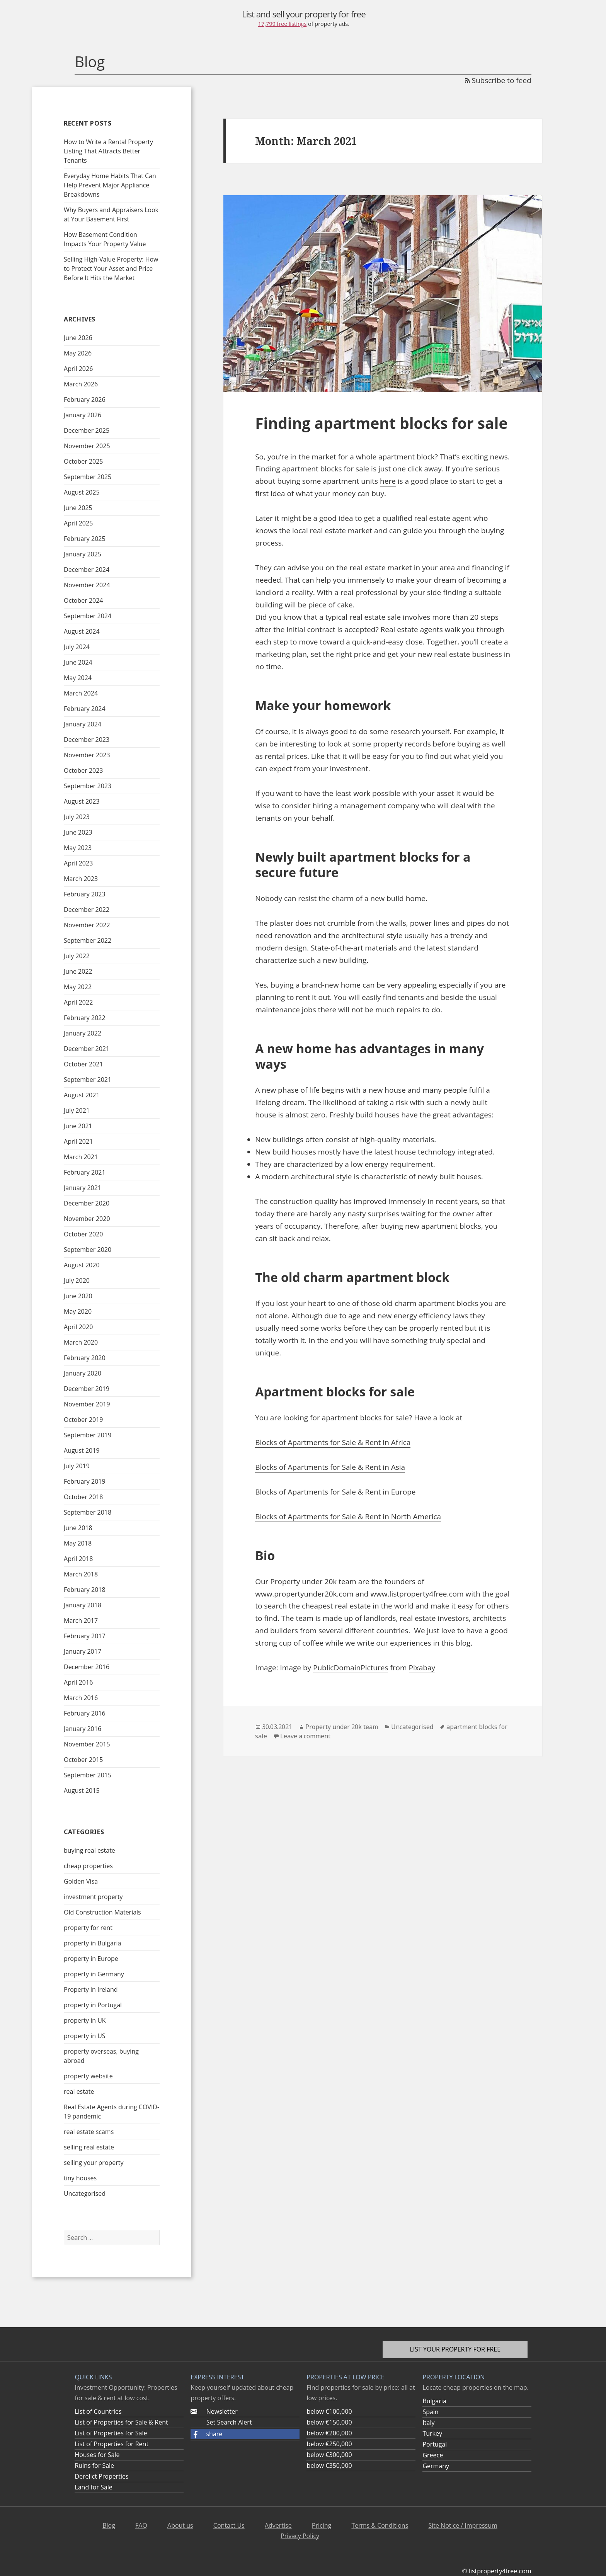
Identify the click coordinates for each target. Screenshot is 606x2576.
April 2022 (78, 1002)
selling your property (94, 2162)
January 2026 (82, 415)
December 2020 (86, 1203)
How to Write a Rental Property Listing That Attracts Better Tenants (108, 151)
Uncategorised (85, 2193)
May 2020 (78, 1311)
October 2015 (83, 1759)
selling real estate (89, 2147)
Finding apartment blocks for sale (381, 423)
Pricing (321, 2525)
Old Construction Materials (102, 1912)
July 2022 (77, 956)
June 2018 (78, 1527)
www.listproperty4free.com (416, 1594)
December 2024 (86, 569)
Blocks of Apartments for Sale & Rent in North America (348, 1517)
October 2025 (83, 461)
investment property (93, 1896)
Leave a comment (305, 1736)
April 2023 (78, 863)
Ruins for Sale (94, 2465)
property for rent (88, 1927)
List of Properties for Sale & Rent (121, 2422)
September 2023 (87, 786)
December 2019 (86, 1388)
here (388, 481)
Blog (90, 61)
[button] (245, 2434)
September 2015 (87, 1775)
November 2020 (87, 1218)
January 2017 (82, 1651)
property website (88, 2076)
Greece (432, 2455)
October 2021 (83, 1064)
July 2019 (77, 1466)
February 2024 (85, 708)
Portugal (434, 2444)
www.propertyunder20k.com (304, 1594)
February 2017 (85, 1636)
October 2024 (83, 600)
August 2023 (82, 801)
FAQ (141, 2525)
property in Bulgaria (92, 1943)
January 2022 (82, 1033)
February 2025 (85, 538)
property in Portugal (93, 2005)
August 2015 (82, 1790)
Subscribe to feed (498, 80)
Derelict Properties (101, 2476)
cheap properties (88, 1866)
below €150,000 (329, 2422)
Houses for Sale (97, 2454)
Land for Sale (93, 2487)
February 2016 (85, 1713)
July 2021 (77, 1110)
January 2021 (82, 1187)
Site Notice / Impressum (462, 2525)
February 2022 (85, 1017)
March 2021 (81, 1157)
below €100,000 (329, 2411)
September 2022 (87, 940)
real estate (79, 2091)
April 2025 (78, 523)
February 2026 (85, 399)
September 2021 (87, 1079)
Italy (428, 2422)
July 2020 (77, 1280)
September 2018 (87, 1512)
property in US (85, 2036)
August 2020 (82, 1265)
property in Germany (94, 1974)
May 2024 (78, 677)
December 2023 (86, 739)
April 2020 (78, 1327)
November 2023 (87, 755)
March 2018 (81, 1574)
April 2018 (78, 1558)
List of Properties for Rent (111, 2444)
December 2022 (86, 909)
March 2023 (81, 878)
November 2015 (87, 1744)
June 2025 (78, 507)
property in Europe (91, 1958)
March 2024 (81, 693)
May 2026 (78, 353)
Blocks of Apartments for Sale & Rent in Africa (332, 1442)
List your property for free (455, 2349)
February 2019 (85, 1481)
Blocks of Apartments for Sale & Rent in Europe (335, 1492)
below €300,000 (329, 2454)
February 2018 (85, 1589)
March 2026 (81, 384)
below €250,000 (329, 2444)
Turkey (432, 2433)
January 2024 (82, 724)
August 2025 (82, 492)
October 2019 (83, 1419)
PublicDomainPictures (350, 1668)
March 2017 (81, 1620)
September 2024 (87, 616)
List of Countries (98, 2411)
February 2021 (85, 1172)
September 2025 (87, 477)
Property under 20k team (341, 1726)
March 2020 (81, 1342)
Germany (435, 2466)
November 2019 (87, 1404)
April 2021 (78, 1141)
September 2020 (87, 1249)
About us (180, 2525)
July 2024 (77, 647)
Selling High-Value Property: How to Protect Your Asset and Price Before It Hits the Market (111, 268)
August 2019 (82, 1450)
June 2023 (78, 832)
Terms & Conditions (379, 2525)
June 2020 (78, 1296)
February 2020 (85, 1357)
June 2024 (78, 662)
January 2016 (82, 1728)
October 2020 (83, 1234)
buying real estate (89, 1850)
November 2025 (87, 446)
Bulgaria (434, 2401)
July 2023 (77, 817)
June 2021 (78, 1126)
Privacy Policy (300, 2536)
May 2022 (78, 987)
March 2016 (81, 1698)
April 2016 (78, 1682)
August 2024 (82, 631)
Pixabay (422, 1668)
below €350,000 (329, 2465)
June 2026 (78, 337)
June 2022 (78, 971)
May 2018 (78, 1543)
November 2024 (87, 585)
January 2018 (82, 1605)
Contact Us (229, 2525)
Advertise (278, 2525)
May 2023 (78, 847)
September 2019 (87, 1435)
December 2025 (86, 430)
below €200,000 (329, 2433)
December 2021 (86, 1048)
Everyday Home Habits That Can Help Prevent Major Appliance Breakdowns (110, 185)
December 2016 (86, 1667)
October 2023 (83, 770)
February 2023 (85, 894)
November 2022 (87, 925)
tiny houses (80, 2178)
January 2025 (82, 554)
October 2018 (83, 1497)
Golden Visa (81, 1881)
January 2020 (82, 1373)
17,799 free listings (282, 23)
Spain (430, 2412)
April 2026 (78, 368)
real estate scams (89, 2131)
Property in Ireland (91, 1989)
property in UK (85, 2020)
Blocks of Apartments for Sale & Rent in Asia (330, 1467)
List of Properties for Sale (111, 2433)
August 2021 (82, 1095)
